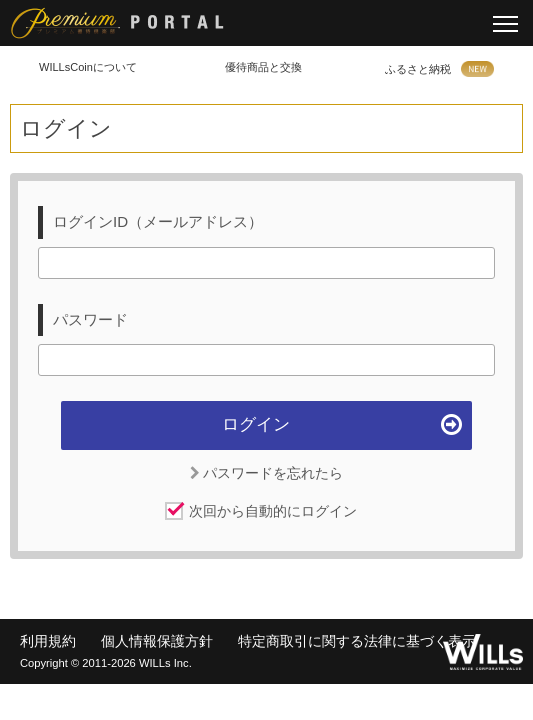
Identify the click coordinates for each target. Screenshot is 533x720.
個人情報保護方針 (157, 641)
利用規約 (48, 641)
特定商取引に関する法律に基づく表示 (357, 641)
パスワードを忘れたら (267, 473)
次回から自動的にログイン (273, 511)
